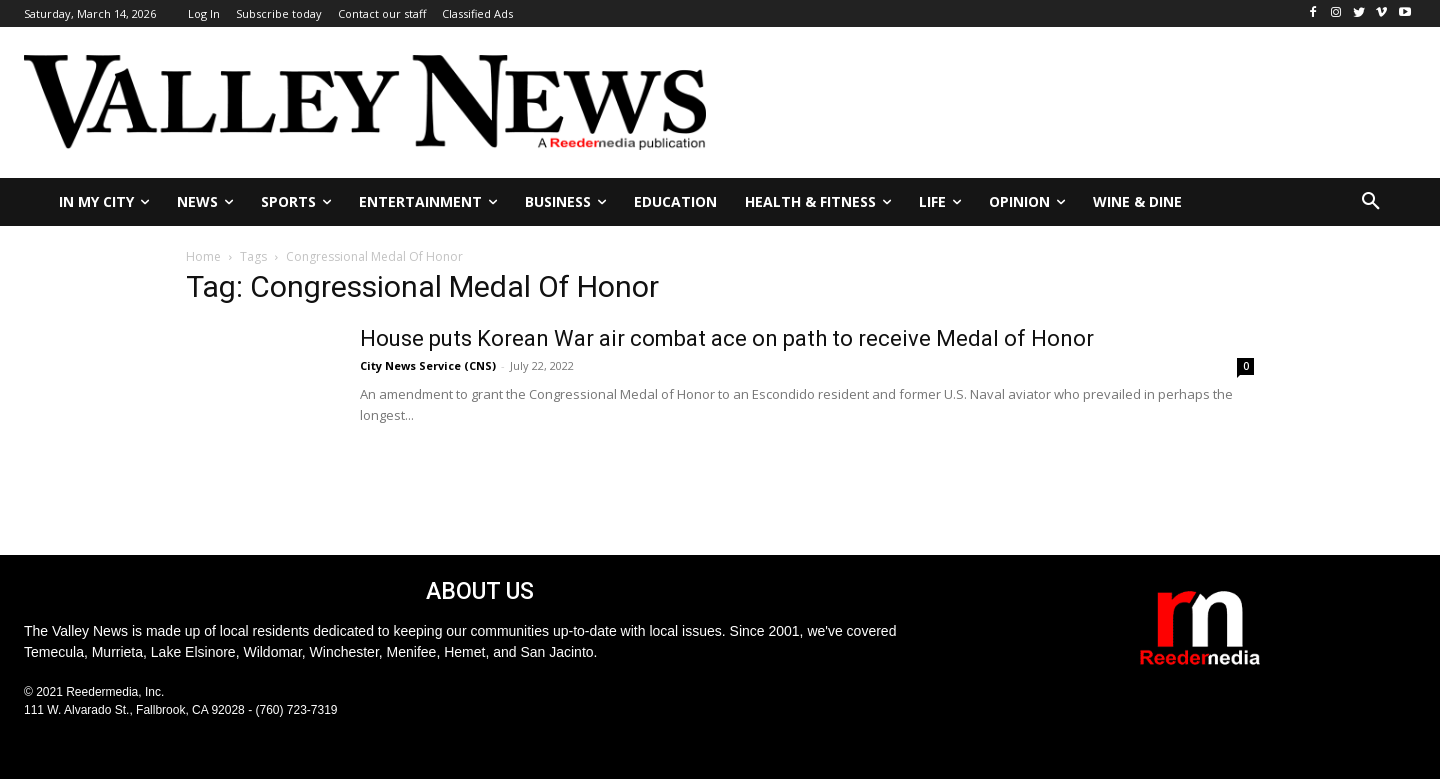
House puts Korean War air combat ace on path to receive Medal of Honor (727, 338)
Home (203, 256)
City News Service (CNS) (428, 365)
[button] (1371, 202)
